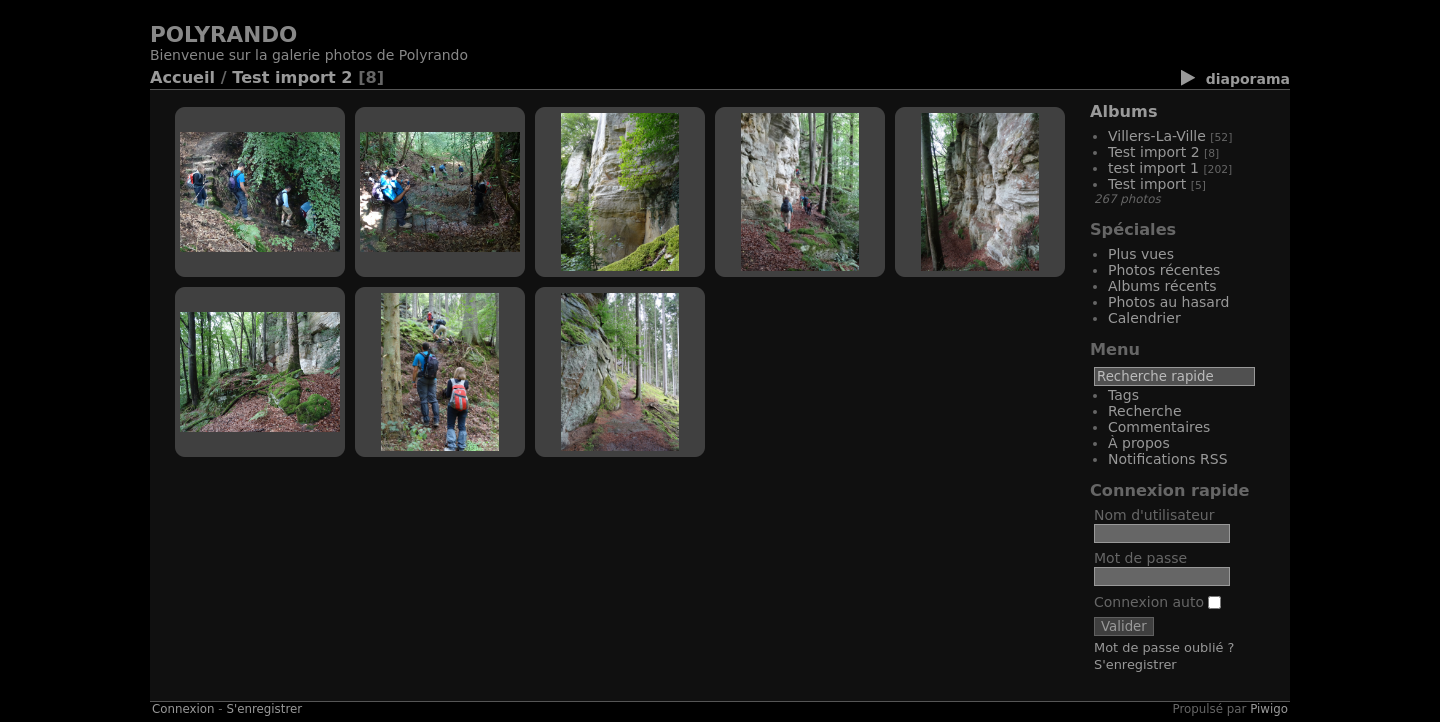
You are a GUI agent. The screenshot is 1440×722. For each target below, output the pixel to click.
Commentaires (1159, 427)
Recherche (1145, 411)
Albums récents (1162, 286)
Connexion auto (1157, 602)
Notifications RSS (1168, 459)
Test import (1147, 184)
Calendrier (1144, 318)
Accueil (182, 77)
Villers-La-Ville (1157, 136)
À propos (1139, 443)
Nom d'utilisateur (1154, 515)
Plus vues (1141, 254)
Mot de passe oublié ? (1164, 647)
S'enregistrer (1135, 664)
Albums (1124, 111)
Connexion (183, 709)
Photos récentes (1164, 270)
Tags (1123, 395)
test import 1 (1153, 168)
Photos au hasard (1168, 302)
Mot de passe (1140, 558)
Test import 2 (292, 77)
